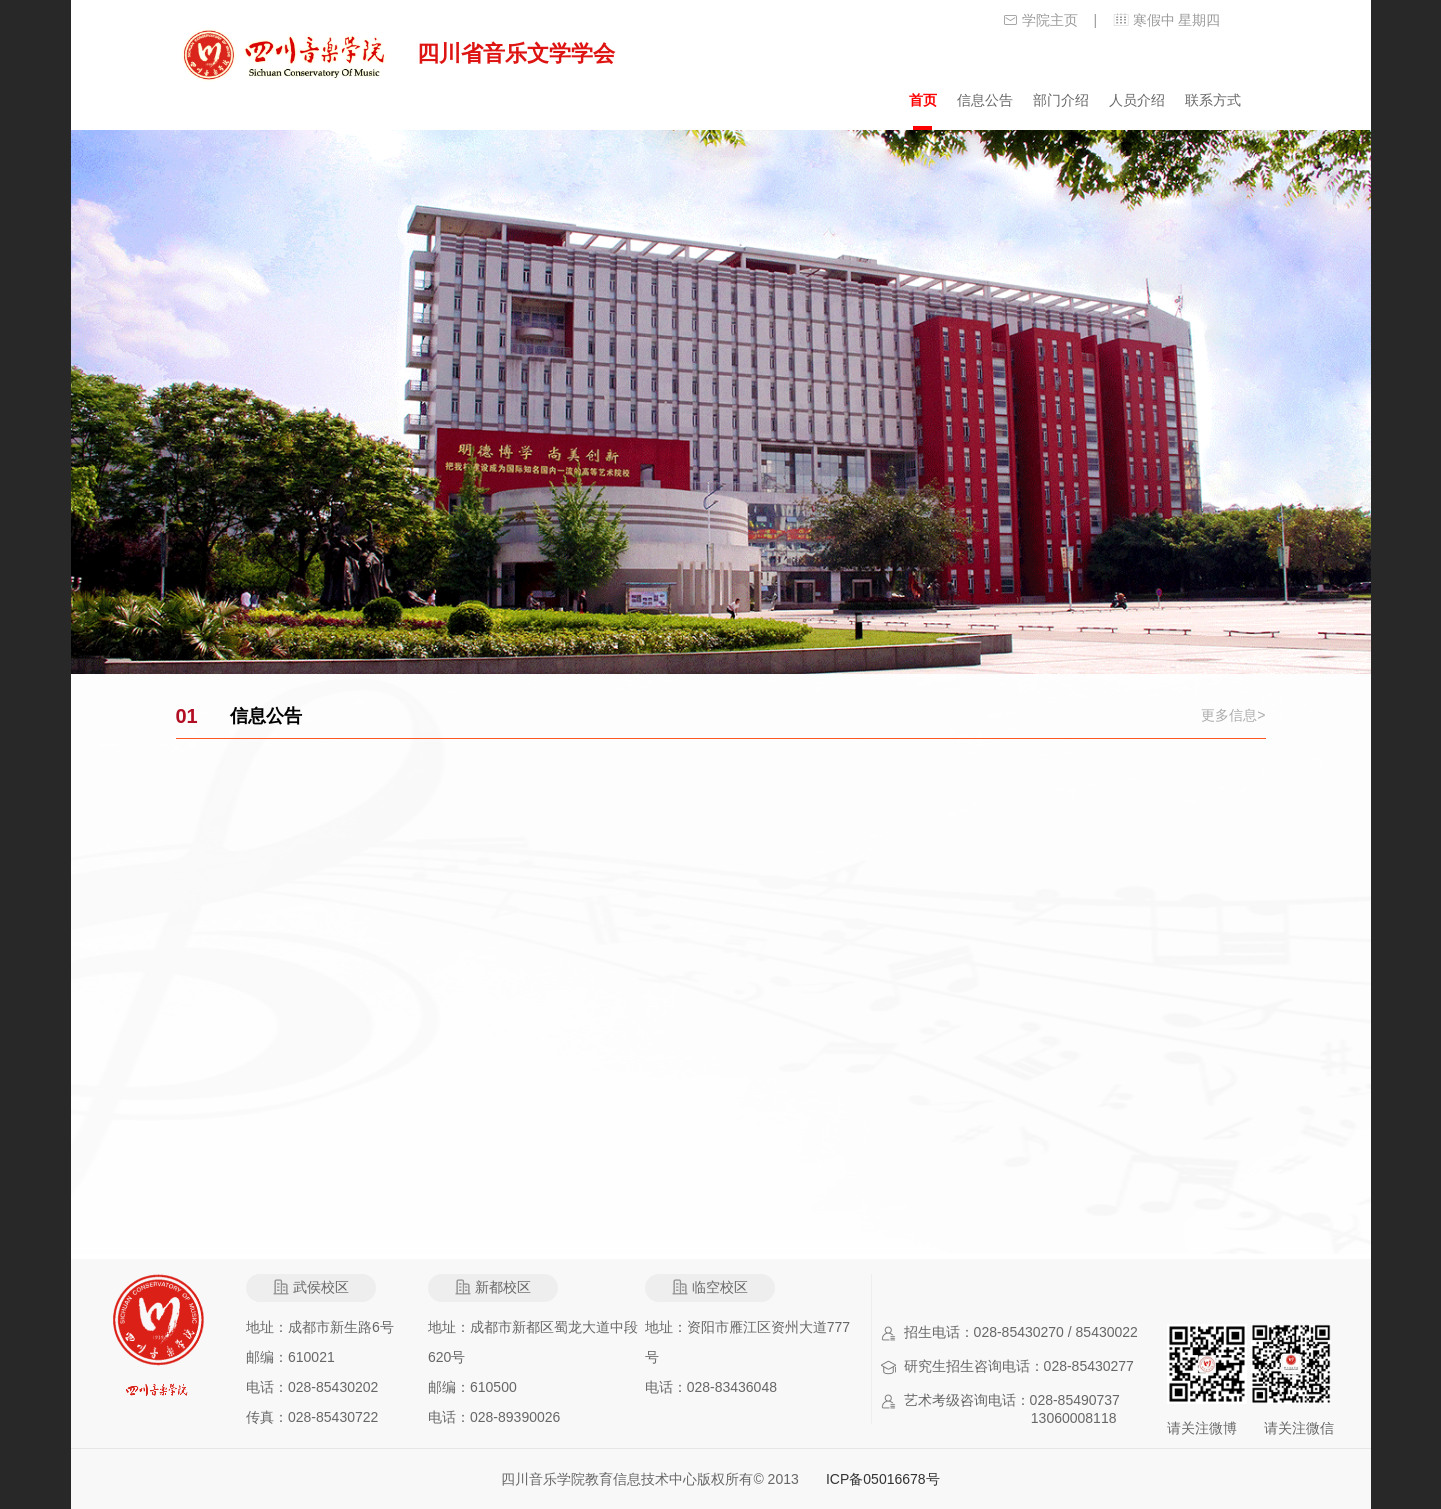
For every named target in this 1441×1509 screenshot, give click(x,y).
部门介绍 (1061, 100)
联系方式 (1213, 100)
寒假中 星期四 (1177, 20)
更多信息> (1233, 715)
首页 (923, 100)
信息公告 (985, 100)
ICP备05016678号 (883, 1479)
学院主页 (1050, 20)
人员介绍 (1137, 100)
